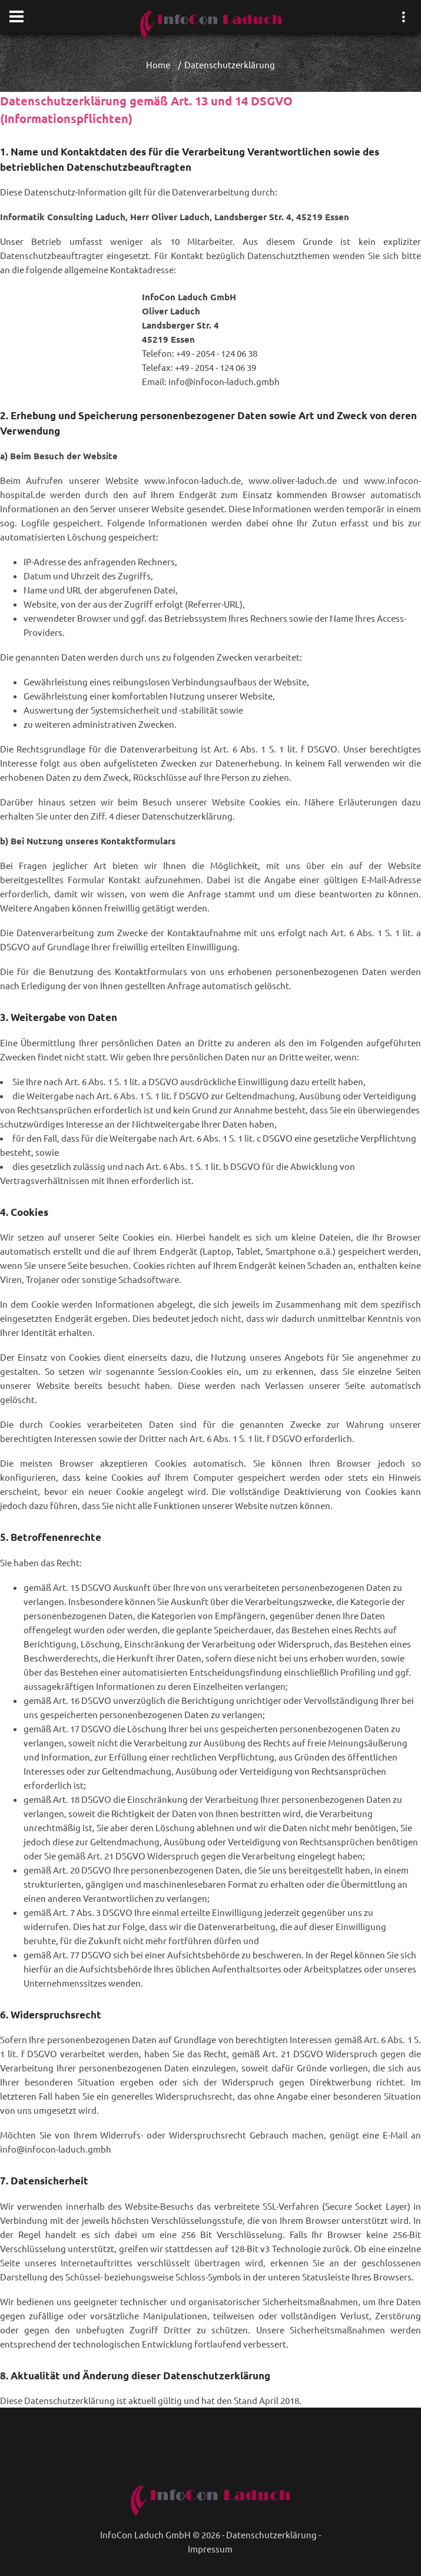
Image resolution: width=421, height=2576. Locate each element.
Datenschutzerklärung (271, 2534)
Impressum (210, 2548)
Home (158, 64)
